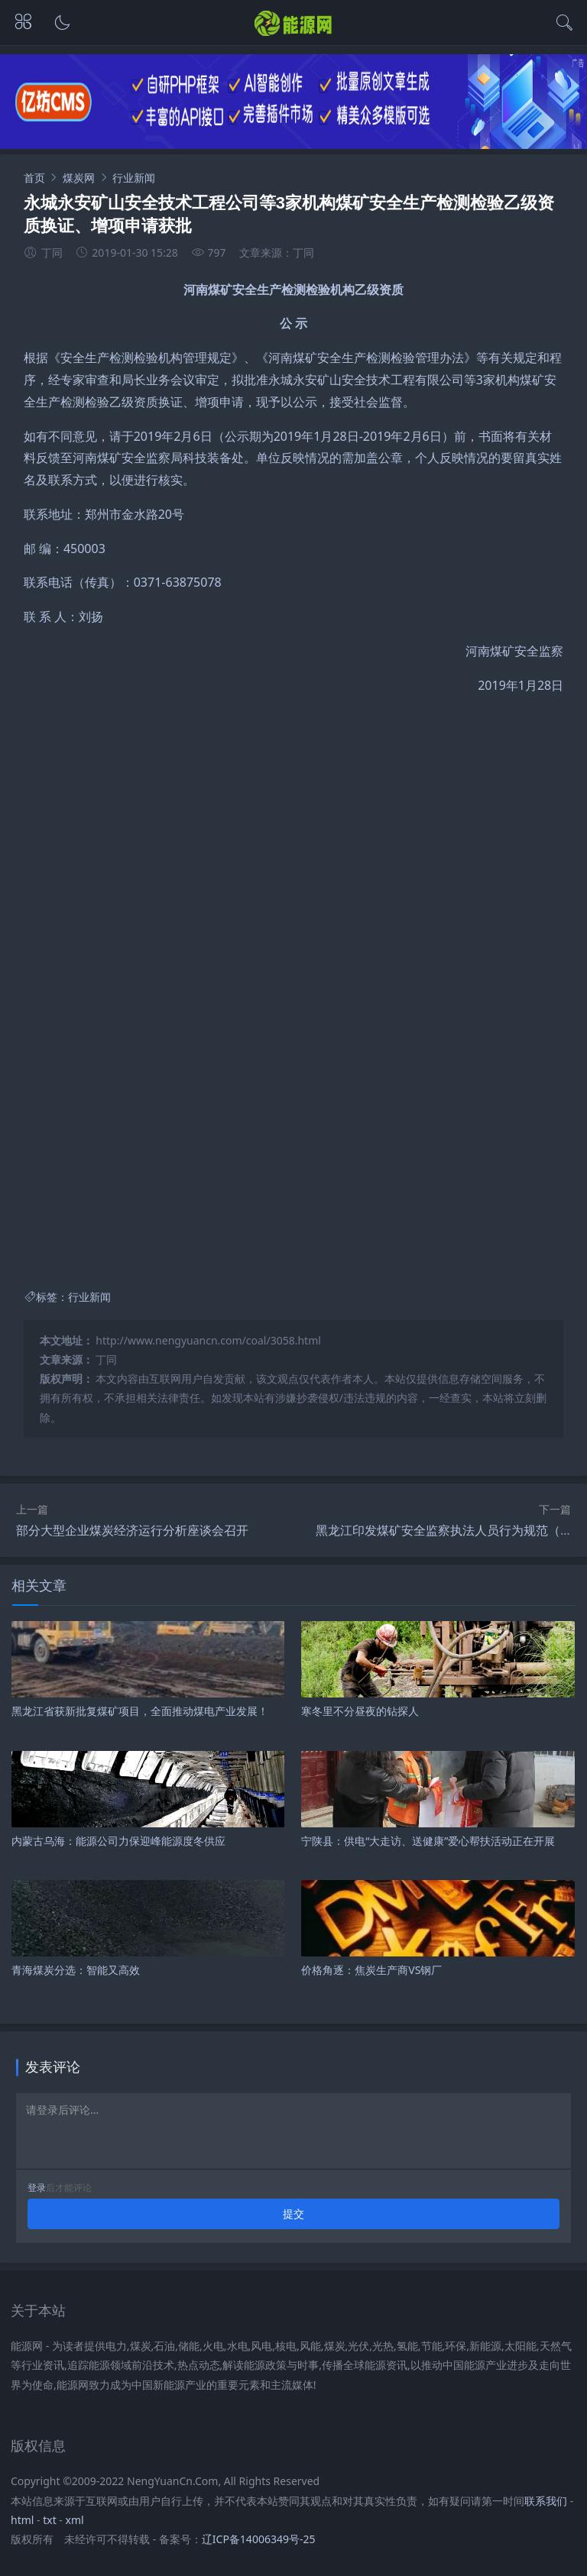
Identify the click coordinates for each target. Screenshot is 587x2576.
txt (50, 2520)
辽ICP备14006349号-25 (259, 2539)
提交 (293, 2213)
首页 (34, 177)
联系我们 (545, 2500)
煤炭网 (79, 177)
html (22, 2520)
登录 (37, 2187)
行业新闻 (133, 177)
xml (75, 2520)
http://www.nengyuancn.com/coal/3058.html (208, 1340)
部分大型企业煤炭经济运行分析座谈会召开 (132, 1530)
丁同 (106, 1359)
